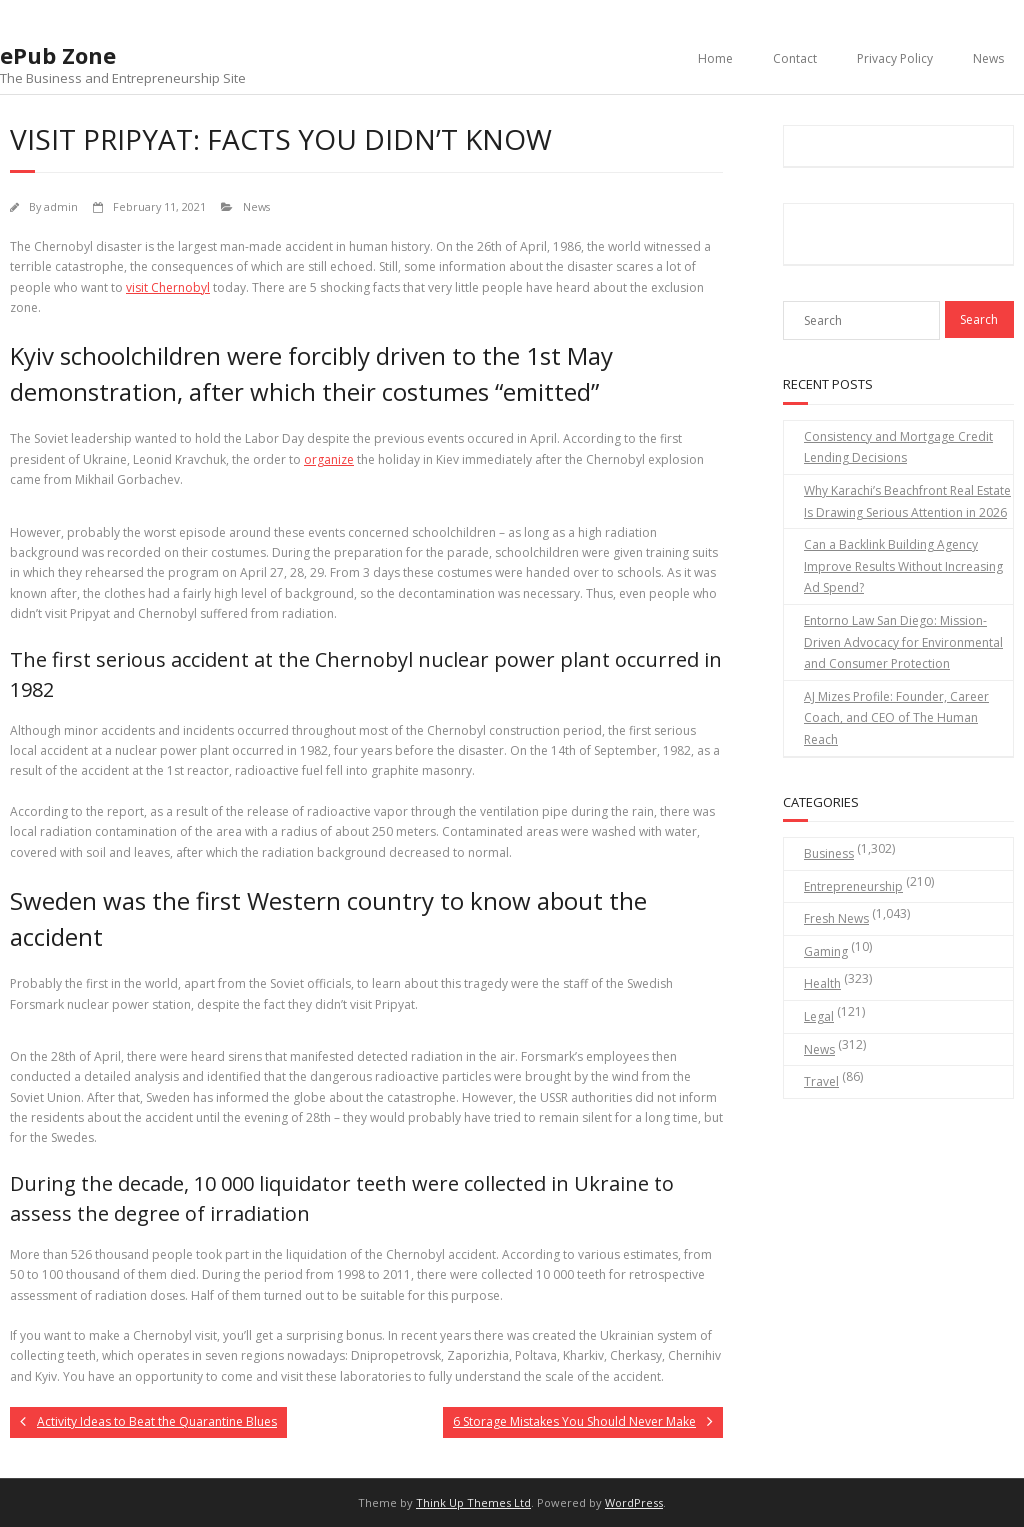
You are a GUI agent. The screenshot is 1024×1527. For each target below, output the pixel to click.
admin (61, 206)
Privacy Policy (895, 58)
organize (329, 459)
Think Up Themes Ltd (473, 1502)
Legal (819, 1016)
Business (829, 853)
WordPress (634, 1502)
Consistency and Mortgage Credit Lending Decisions (898, 447)
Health (822, 983)
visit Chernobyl (168, 287)
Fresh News (836, 918)
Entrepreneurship (853, 886)
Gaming (826, 951)
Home (715, 58)
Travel (821, 1081)
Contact (795, 58)
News (988, 58)
